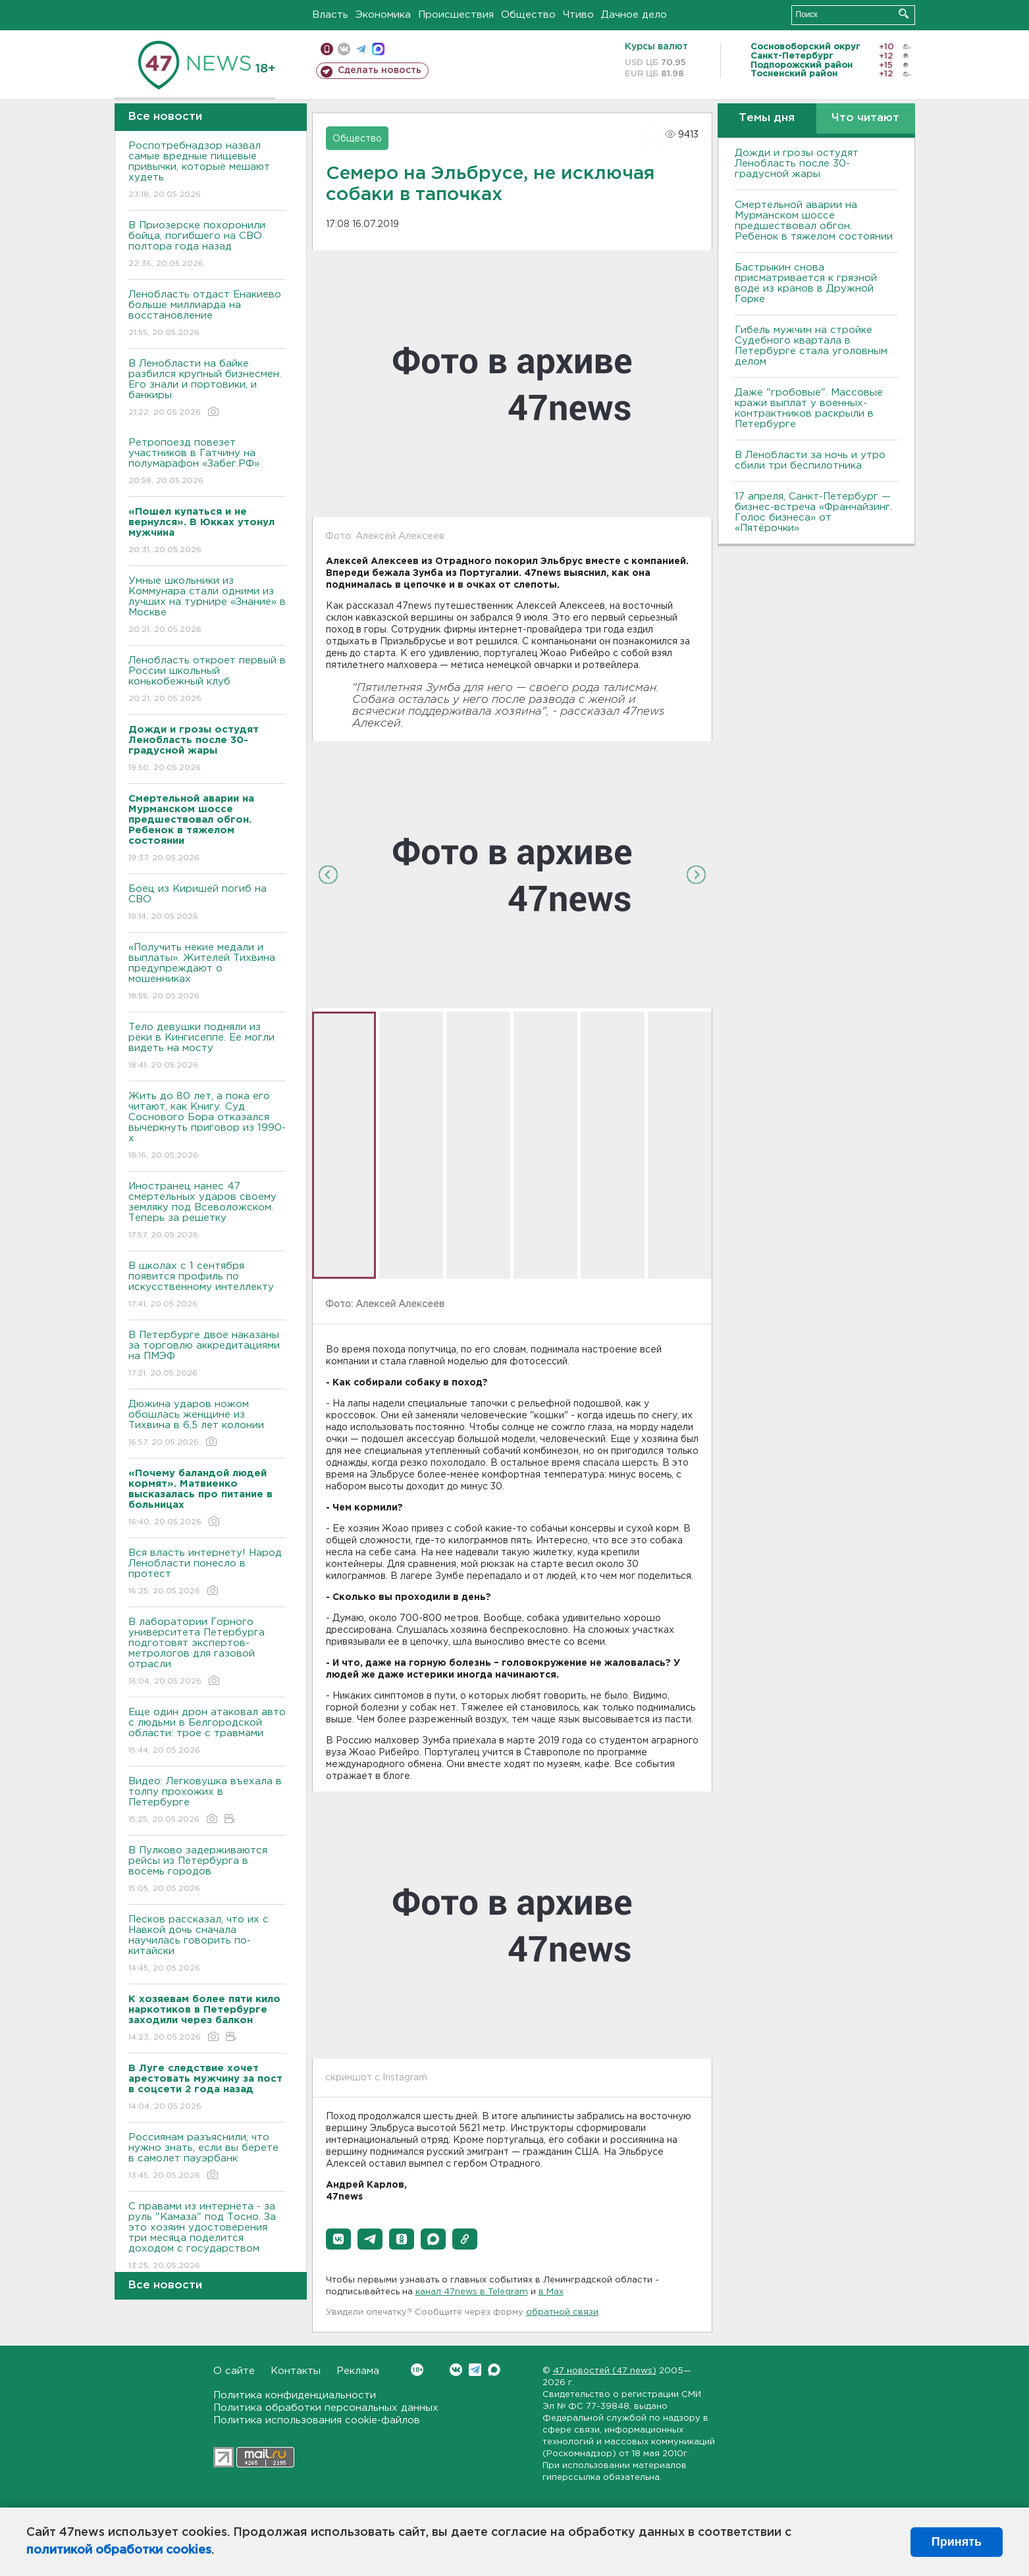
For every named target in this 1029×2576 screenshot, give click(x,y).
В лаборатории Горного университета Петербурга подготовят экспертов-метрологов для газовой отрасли (207, 1652)
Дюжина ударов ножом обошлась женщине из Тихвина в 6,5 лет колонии (207, 1424)
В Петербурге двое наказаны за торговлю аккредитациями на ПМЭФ (207, 1355)
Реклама (357, 2371)
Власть (330, 15)
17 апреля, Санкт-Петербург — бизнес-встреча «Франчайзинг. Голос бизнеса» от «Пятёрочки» (813, 512)
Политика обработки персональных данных (325, 2408)
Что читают (865, 118)
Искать (904, 13)
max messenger (378, 49)
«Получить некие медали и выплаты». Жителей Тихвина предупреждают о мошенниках (207, 972)
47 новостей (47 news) (604, 2371)
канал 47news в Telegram (471, 2292)
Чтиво (578, 15)
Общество (528, 15)
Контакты (296, 2371)
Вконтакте (417, 2369)
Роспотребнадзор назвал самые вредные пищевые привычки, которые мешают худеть (207, 171)
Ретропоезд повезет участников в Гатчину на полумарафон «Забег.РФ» (207, 462)
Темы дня (767, 118)
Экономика (383, 15)
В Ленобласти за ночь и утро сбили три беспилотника (810, 460)
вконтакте (344, 49)
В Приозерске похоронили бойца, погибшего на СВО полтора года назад (207, 245)
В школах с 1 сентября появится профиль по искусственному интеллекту (207, 1286)
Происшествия (456, 15)
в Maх (551, 2292)
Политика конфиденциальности (294, 2395)
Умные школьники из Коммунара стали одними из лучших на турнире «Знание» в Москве (207, 606)
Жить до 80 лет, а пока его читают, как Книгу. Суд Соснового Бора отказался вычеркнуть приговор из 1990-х (207, 1126)
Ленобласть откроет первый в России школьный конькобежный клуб (207, 680)
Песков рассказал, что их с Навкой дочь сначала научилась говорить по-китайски (207, 1944)
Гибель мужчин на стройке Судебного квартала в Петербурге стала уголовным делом (811, 346)
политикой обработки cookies (118, 2550)
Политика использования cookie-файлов (316, 2420)
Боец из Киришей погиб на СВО (207, 903)
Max (494, 2369)
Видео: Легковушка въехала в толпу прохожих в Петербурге (207, 1801)
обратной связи (562, 2312)
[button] (338, 2239)
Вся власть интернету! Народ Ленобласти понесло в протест (207, 1573)
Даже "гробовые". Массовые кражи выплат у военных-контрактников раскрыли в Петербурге (809, 408)
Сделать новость (379, 70)
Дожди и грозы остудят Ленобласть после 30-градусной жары (796, 163)
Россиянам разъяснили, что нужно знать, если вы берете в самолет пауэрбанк (207, 2157)
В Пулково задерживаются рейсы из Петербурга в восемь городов (207, 1870)
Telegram (475, 2369)
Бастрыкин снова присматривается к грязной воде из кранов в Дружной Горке (806, 283)
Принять (957, 2541)
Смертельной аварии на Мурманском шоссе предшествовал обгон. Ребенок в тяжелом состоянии (814, 221)
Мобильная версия (327, 49)
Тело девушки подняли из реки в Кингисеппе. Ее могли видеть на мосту (207, 1047)
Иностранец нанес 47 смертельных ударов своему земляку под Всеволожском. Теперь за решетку (207, 1211)
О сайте (234, 2371)
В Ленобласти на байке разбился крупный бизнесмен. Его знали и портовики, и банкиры (207, 388)
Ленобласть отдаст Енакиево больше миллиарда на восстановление (207, 314)
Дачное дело (634, 15)
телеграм (361, 49)
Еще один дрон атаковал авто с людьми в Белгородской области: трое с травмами (207, 1732)
